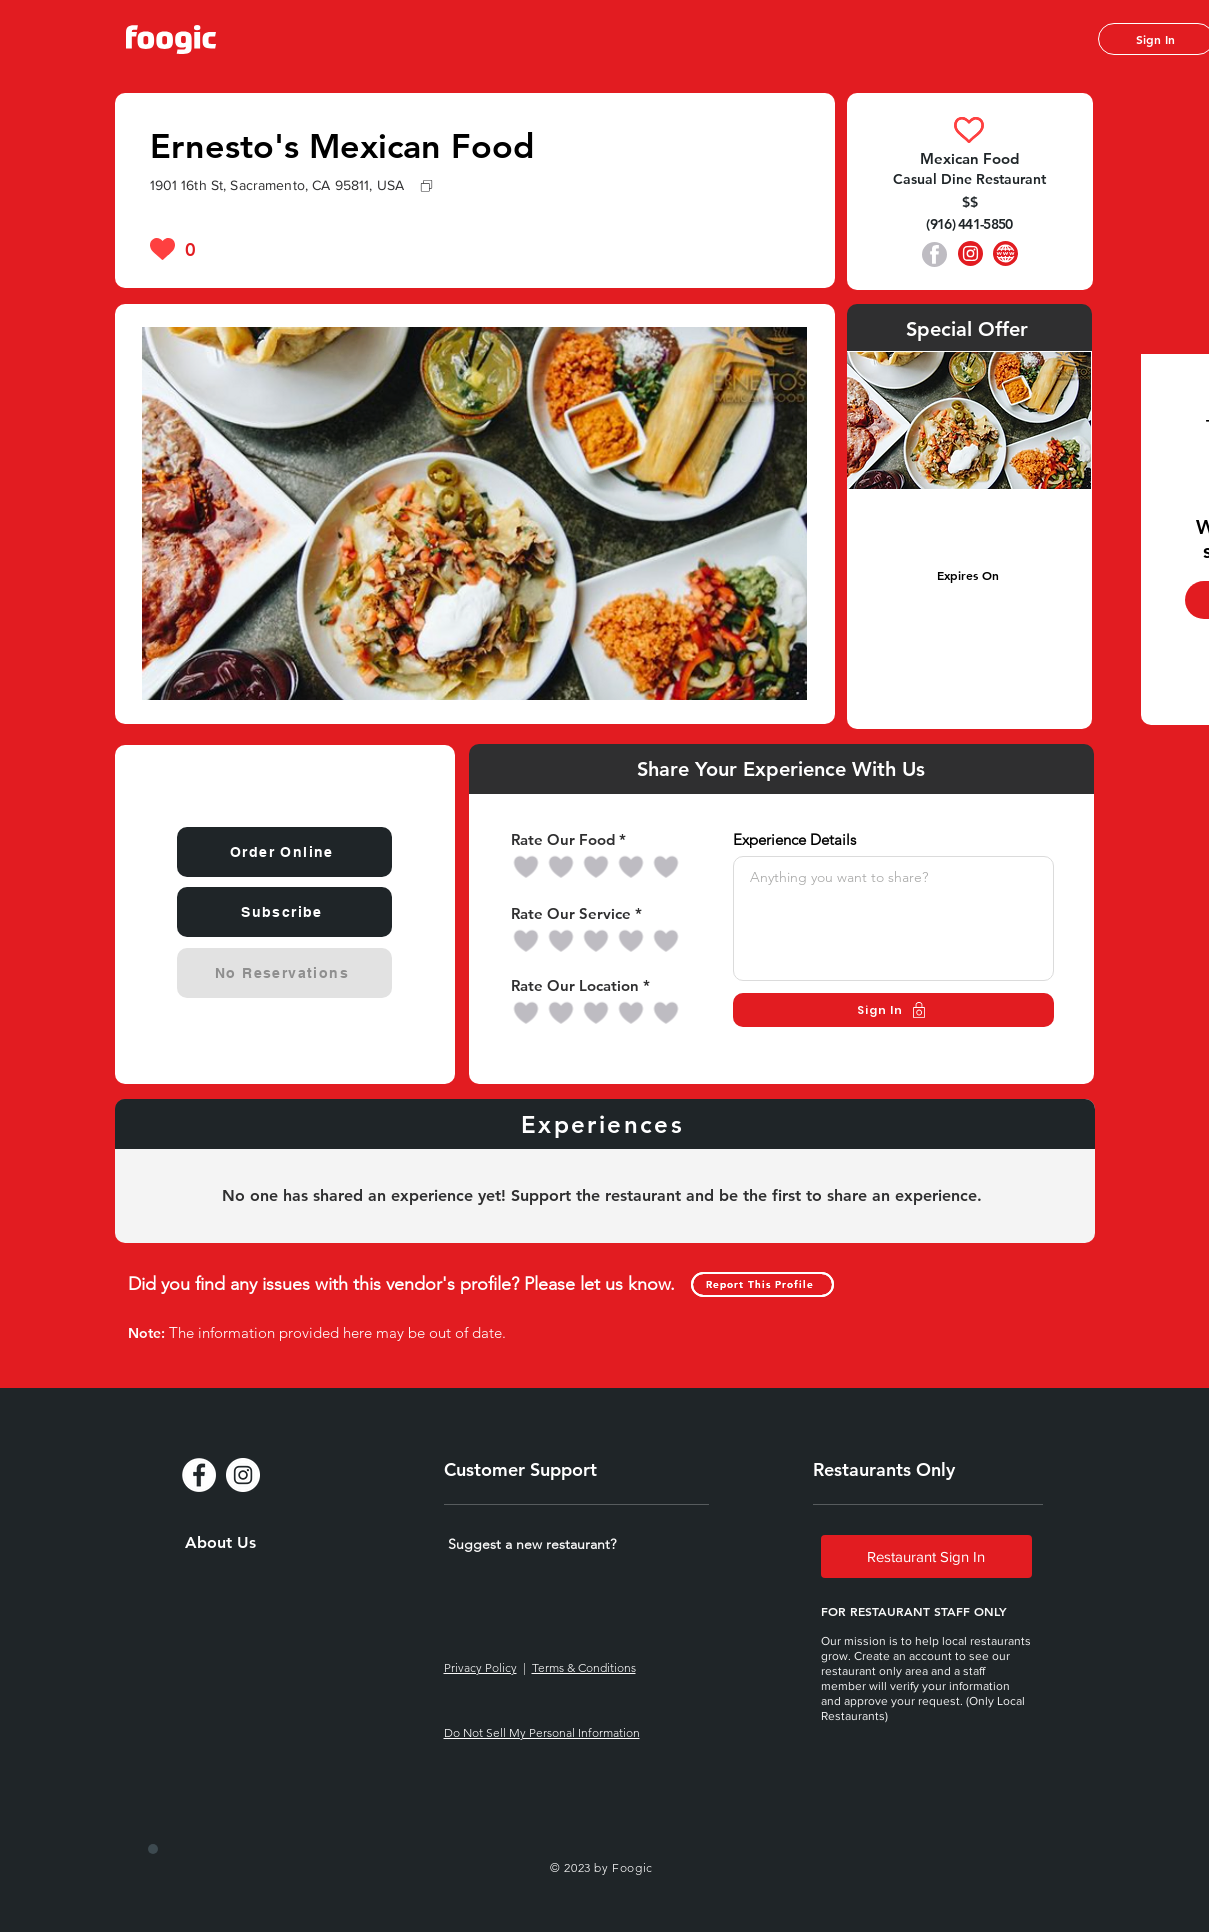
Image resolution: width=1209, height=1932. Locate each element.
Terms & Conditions (584, 1667)
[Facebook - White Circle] (199, 1475)
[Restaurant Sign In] (926, 1556)
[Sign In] (893, 1010)
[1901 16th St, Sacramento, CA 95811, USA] (476, 185)
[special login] (153, 1849)
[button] (532, 1544)
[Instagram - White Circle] (243, 1475)
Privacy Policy (480, 1667)
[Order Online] (284, 852)
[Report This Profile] (762, 1284)
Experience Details (794, 839)
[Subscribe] (284, 912)
